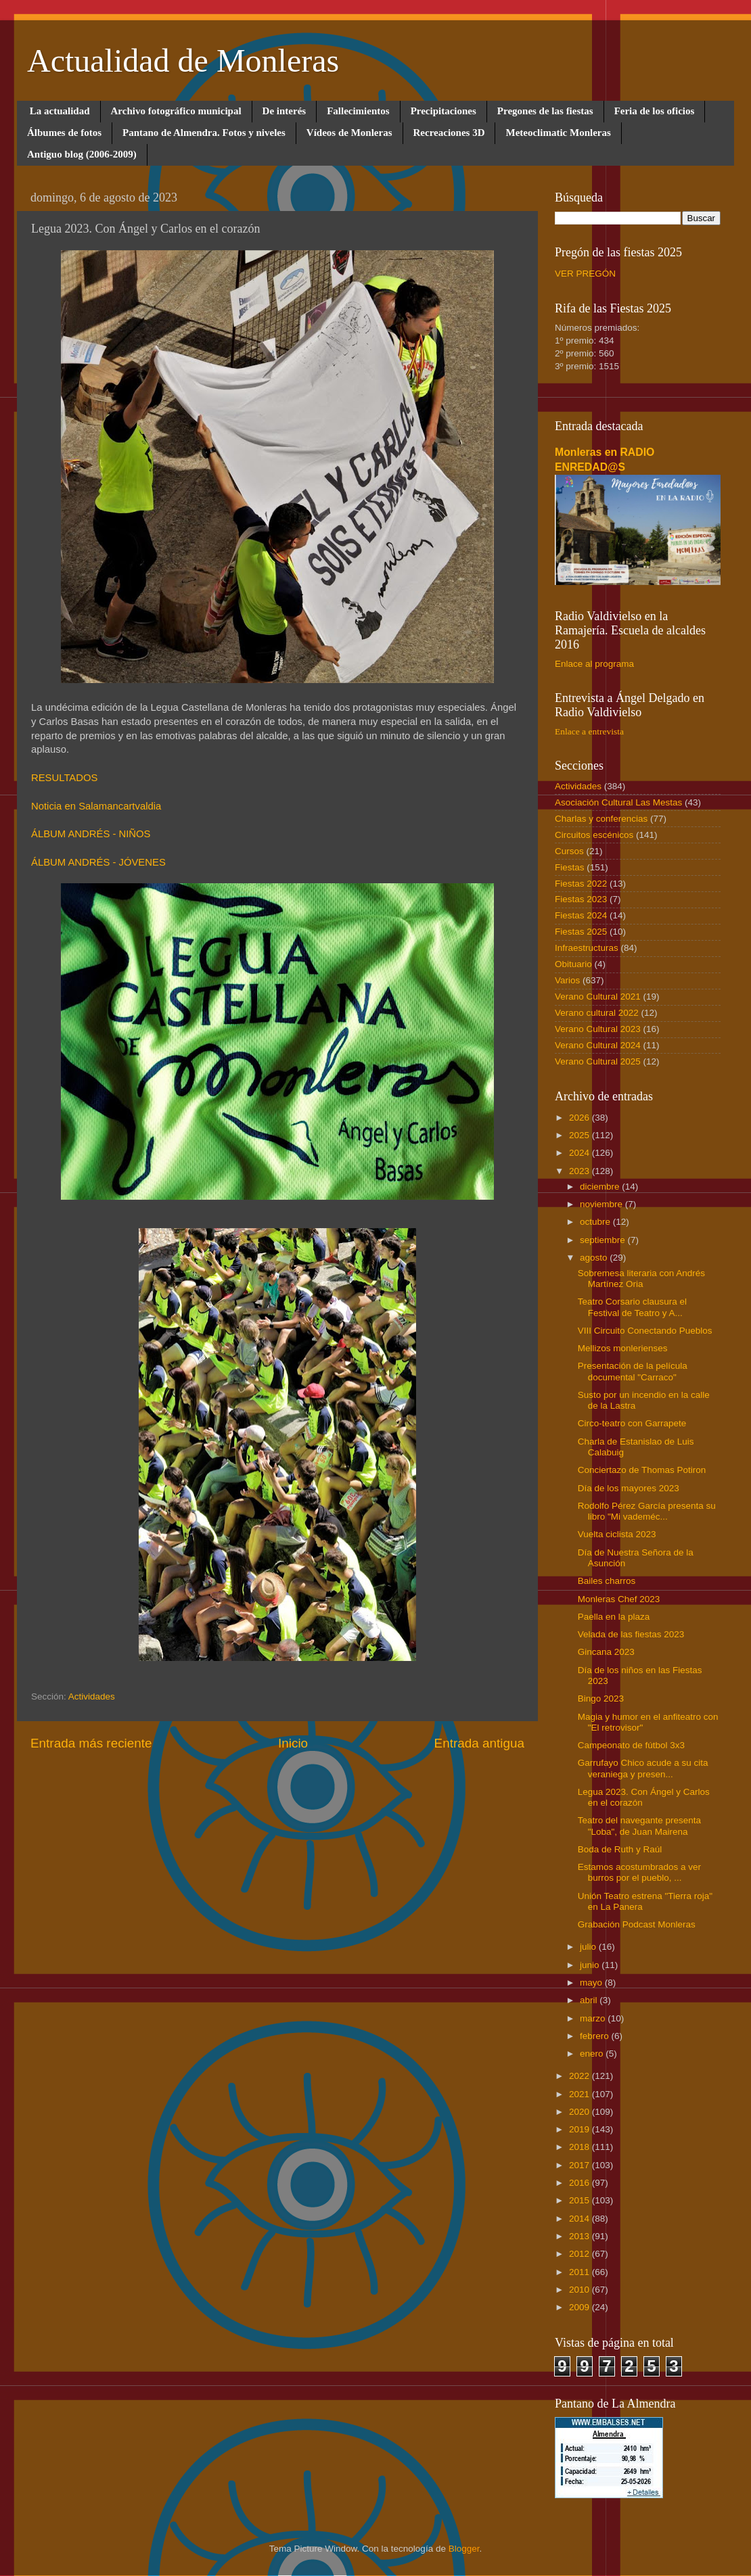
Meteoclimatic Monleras (557, 132)
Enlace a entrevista (589, 731)
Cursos (569, 851)
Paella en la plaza (614, 1617)
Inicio (293, 1743)
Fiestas (570, 867)
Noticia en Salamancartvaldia (96, 806)
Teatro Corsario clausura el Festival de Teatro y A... (632, 1306)
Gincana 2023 (606, 1652)
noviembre (602, 1204)
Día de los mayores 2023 (628, 1488)
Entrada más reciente (91, 1743)
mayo (592, 1982)
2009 (580, 2307)
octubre (596, 1222)
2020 (580, 2112)
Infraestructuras (586, 948)
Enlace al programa (594, 664)
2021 (580, 2094)
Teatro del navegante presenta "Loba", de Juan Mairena (639, 1825)
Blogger (464, 2549)
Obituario (573, 964)
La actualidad (60, 111)
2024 (580, 1153)
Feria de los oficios (654, 111)
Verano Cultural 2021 (598, 996)
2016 (580, 2183)
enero (593, 2053)
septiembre (604, 1240)
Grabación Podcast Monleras (637, 1924)
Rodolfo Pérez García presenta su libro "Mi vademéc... (647, 1511)
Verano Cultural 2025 (598, 1061)
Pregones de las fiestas (545, 111)
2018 (580, 2147)
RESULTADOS (64, 777)
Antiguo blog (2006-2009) (82, 154)
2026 (580, 1118)
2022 (580, 2076)
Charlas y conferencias (601, 819)
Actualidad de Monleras (183, 60)
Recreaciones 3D (449, 132)
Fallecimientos (358, 111)
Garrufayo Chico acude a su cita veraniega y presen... (643, 1768)
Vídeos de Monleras (349, 132)
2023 (580, 1171)
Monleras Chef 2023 (619, 1599)
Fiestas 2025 (581, 932)
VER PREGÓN (585, 273)
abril (589, 2000)
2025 (580, 1135)
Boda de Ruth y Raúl (620, 1849)
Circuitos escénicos (594, 835)
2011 (580, 2272)
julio (589, 1947)
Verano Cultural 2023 (598, 1029)
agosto (595, 1257)
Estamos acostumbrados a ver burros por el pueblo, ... (639, 1872)
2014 (580, 2219)
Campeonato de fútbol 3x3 (631, 1745)
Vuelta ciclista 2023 (617, 1534)
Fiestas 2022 (581, 884)
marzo (594, 2018)
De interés (284, 111)
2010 (580, 2290)
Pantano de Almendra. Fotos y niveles (204, 132)
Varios (567, 980)
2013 (580, 2236)
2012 (580, 2254)
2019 (580, 2129)
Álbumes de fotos (64, 132)
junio (590, 1965)
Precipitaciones (443, 111)
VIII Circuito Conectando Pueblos (645, 1331)
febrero (596, 2036)
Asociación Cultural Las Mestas (618, 802)
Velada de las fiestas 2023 (631, 1634)
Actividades (91, 1696)
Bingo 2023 (601, 1698)
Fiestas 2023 (581, 899)
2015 (580, 2200)
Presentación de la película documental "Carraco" (632, 1371)
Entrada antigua (479, 1743)
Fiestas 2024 (581, 915)
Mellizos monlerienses (623, 1348)
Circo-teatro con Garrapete (632, 1423)
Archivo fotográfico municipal (176, 111)
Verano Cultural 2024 (598, 1045)
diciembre (601, 1186)
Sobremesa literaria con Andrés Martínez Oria (641, 1278)
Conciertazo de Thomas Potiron (642, 1470)
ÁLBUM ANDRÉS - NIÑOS (91, 833)
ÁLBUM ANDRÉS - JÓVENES (98, 862)
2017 (580, 2165)
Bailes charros (607, 1581)
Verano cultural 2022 (597, 1013)
